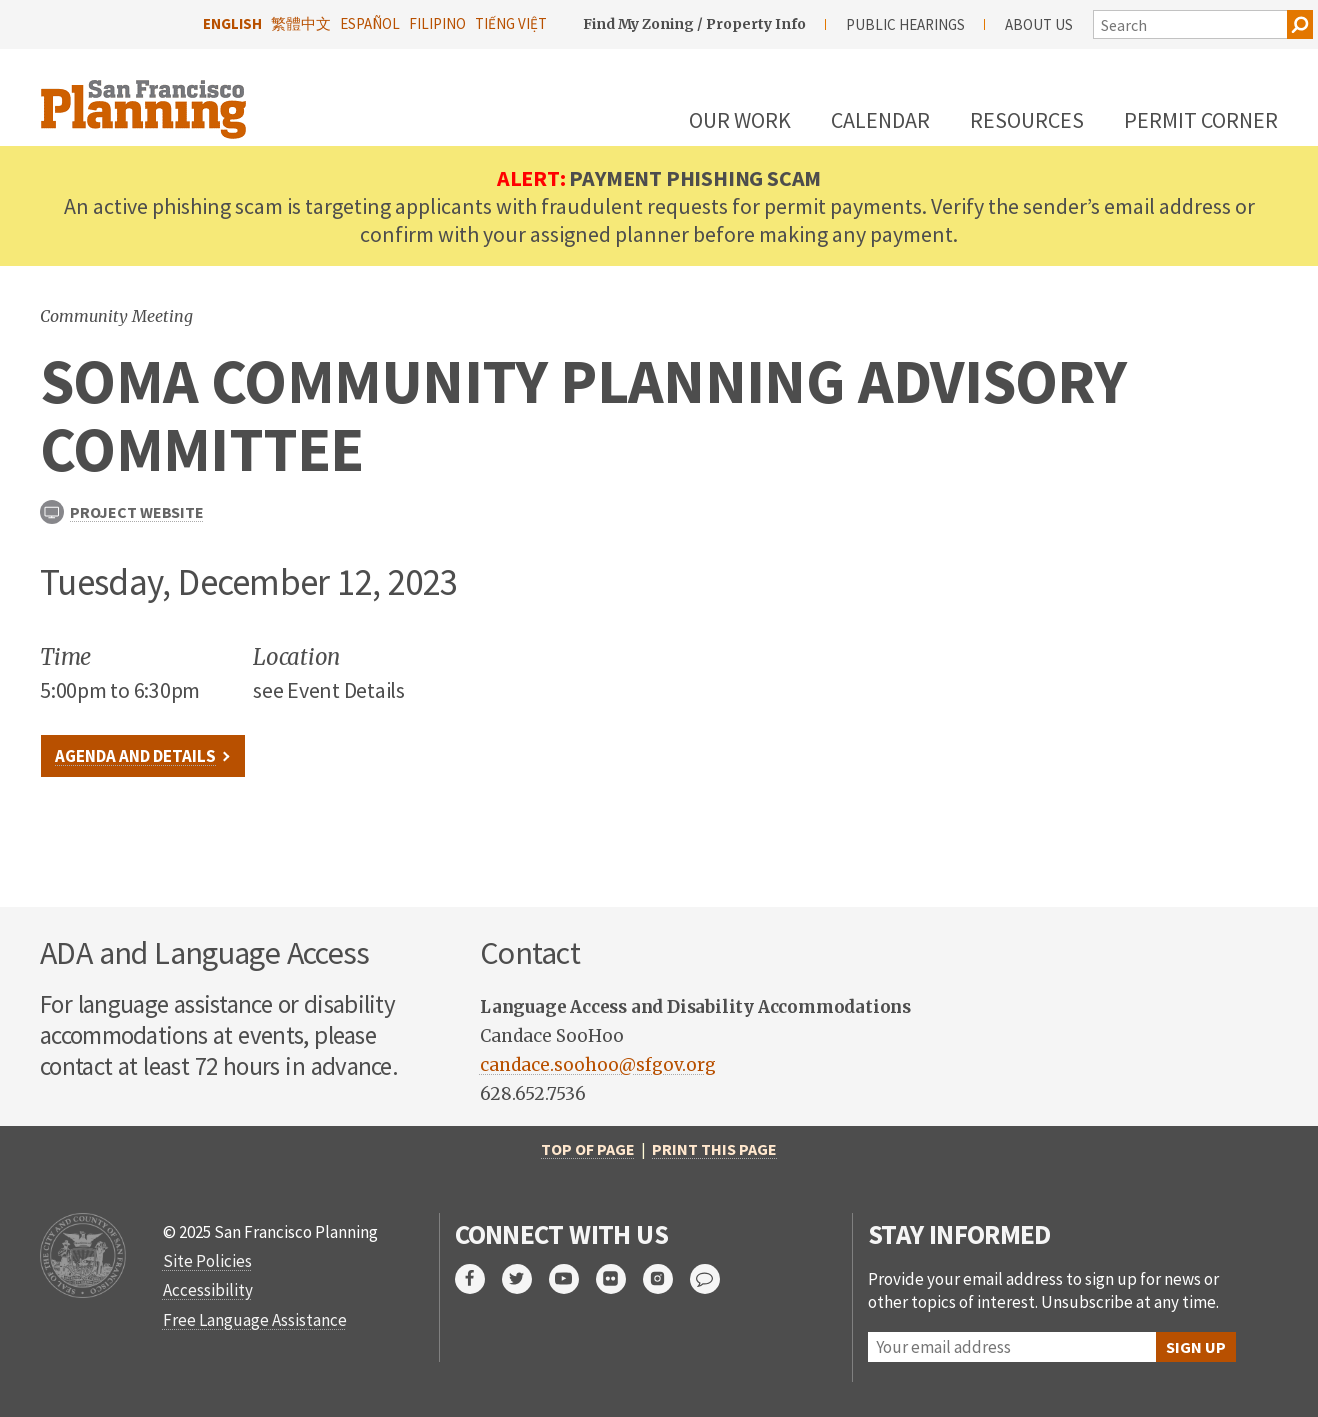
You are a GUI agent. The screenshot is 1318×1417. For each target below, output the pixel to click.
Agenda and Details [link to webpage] (135, 756)
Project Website (121, 512)
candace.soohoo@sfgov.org (598, 1065)
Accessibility (208, 1290)
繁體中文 (301, 23)
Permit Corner (1201, 120)
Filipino (437, 23)
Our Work (740, 120)
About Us (1039, 24)
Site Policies (207, 1261)
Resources (1027, 120)
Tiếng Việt (511, 23)
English (232, 23)
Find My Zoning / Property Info (694, 24)
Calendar (880, 120)
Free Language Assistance (255, 1320)
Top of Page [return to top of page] (588, 1149)
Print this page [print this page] (714, 1149)
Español (370, 23)
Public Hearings (905, 24)
